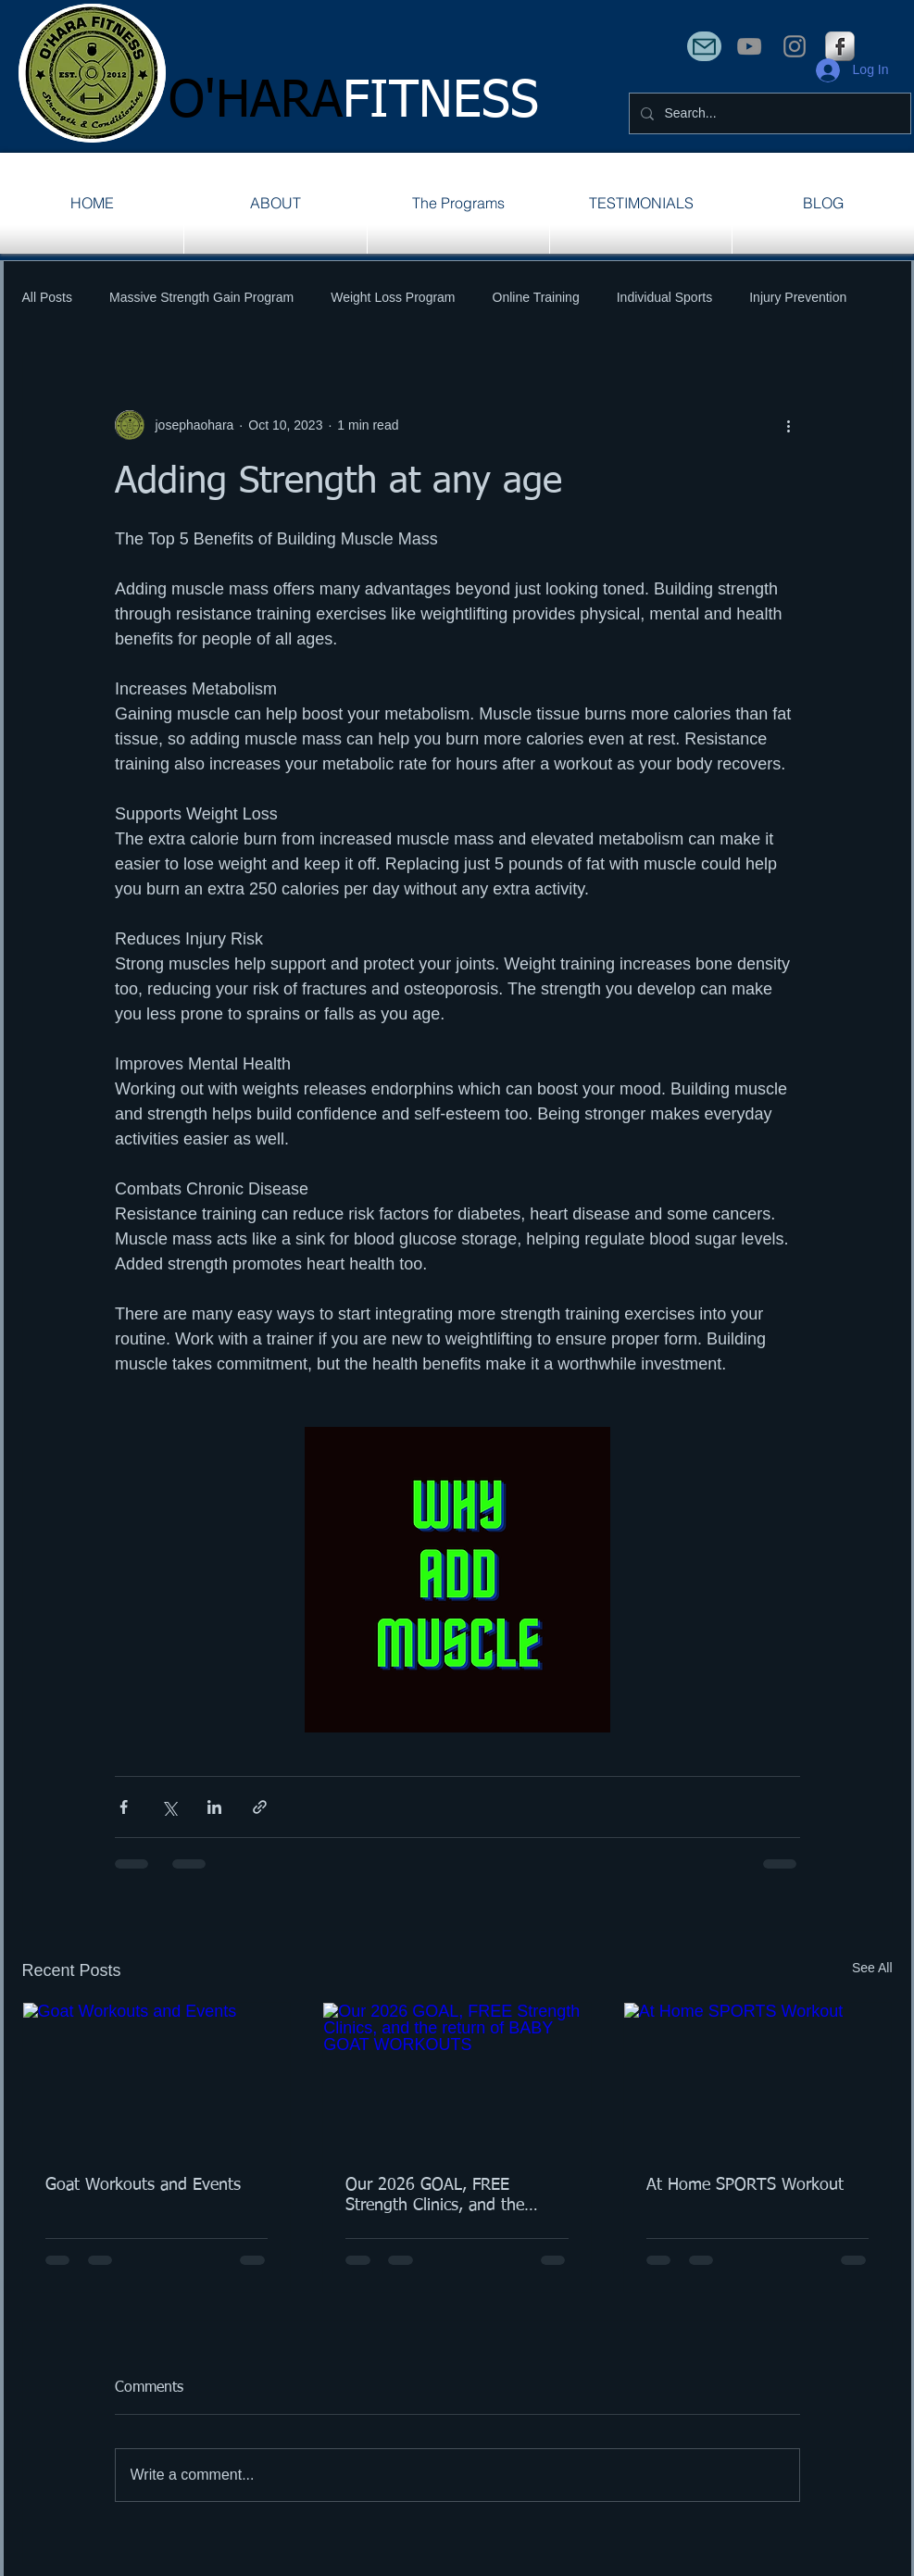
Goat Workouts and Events (143, 2185)
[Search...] (768, 113)
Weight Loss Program (393, 297)
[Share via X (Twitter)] (169, 1807)
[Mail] (704, 46)
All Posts (47, 297)
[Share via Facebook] (123, 1807)
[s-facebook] (840, 46)
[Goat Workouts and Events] (157, 2078)
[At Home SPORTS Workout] (758, 2078)
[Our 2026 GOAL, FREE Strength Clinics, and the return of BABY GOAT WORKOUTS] (457, 2078)
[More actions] (789, 425)
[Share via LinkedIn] (214, 1807)
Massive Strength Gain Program (201, 297)
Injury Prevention (797, 297)
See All (872, 1967)
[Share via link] (260, 1807)
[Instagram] (794, 46)
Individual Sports (665, 297)
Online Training (536, 297)
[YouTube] (749, 46)
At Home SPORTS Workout (745, 2185)
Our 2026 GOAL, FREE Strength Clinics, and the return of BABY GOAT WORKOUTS (434, 2196)
